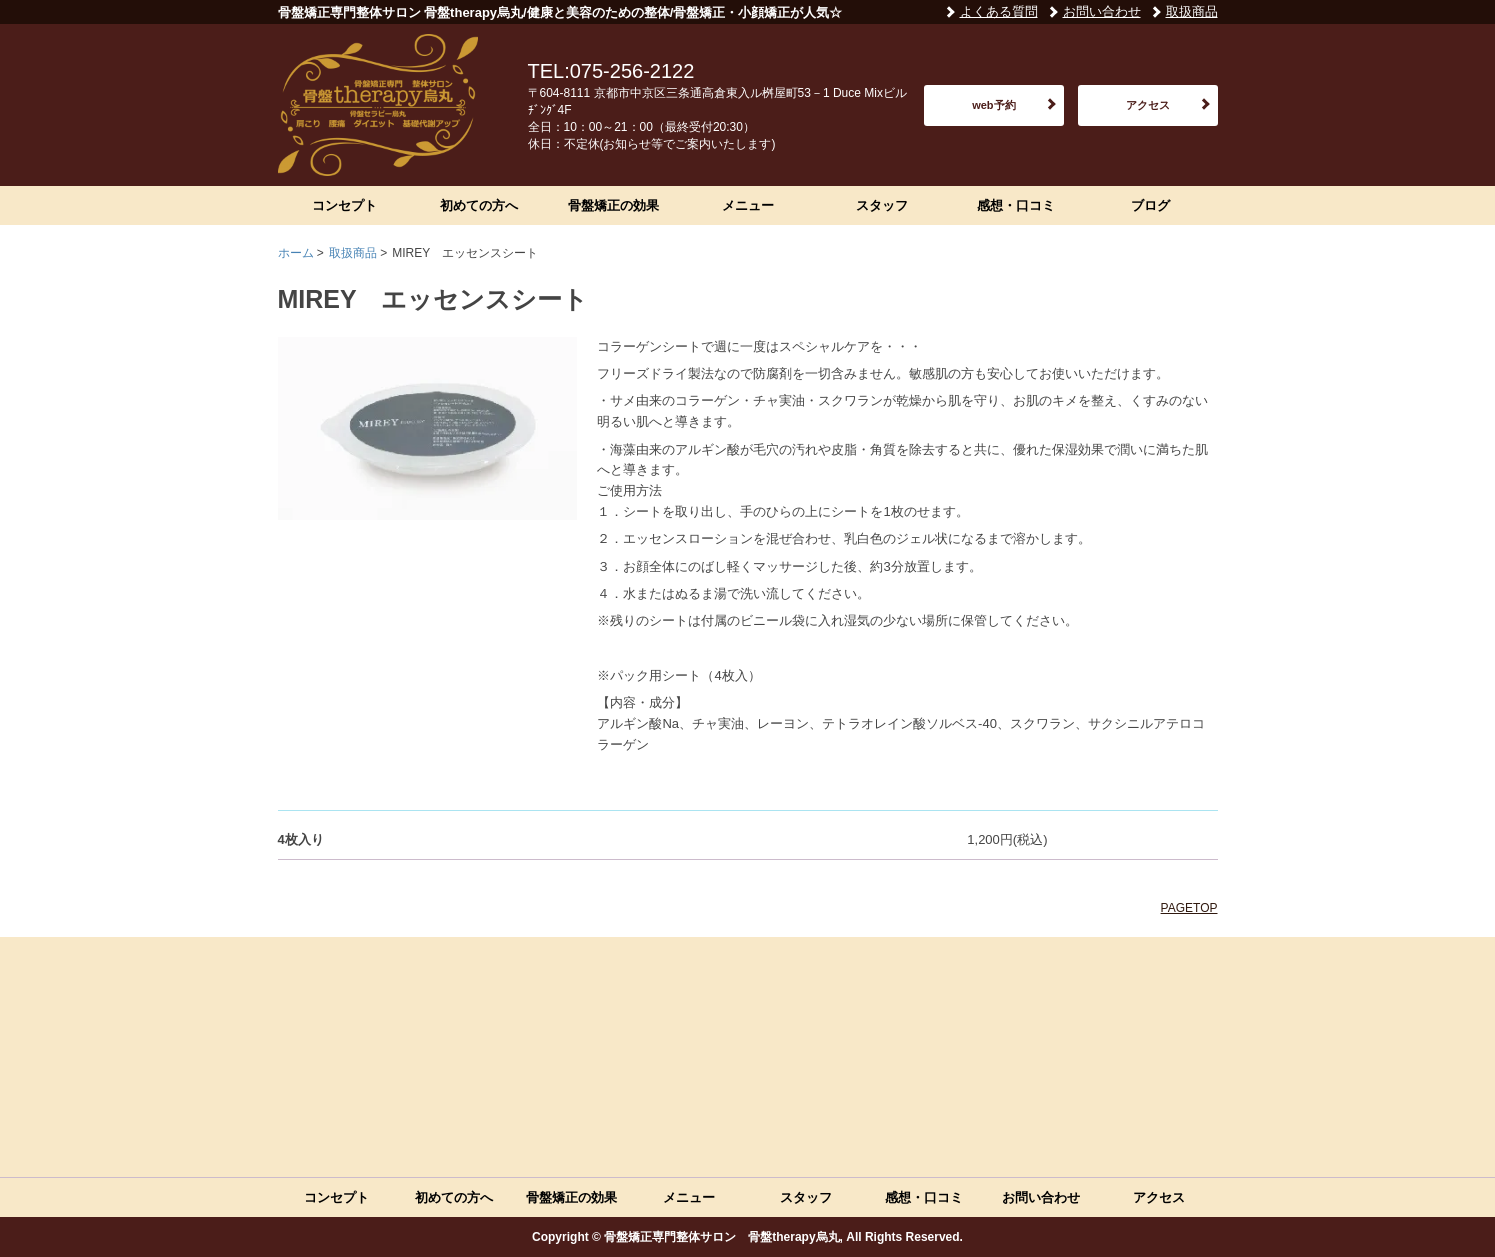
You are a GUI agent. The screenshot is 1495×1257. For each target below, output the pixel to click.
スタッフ (882, 205)
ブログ (1150, 205)
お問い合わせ (1102, 11)
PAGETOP (1189, 908)
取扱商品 (1192, 11)
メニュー (748, 205)
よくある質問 (999, 11)
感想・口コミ (1016, 205)
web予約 (993, 105)
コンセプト (344, 205)
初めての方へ (479, 205)
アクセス (1148, 105)
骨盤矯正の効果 (613, 205)
